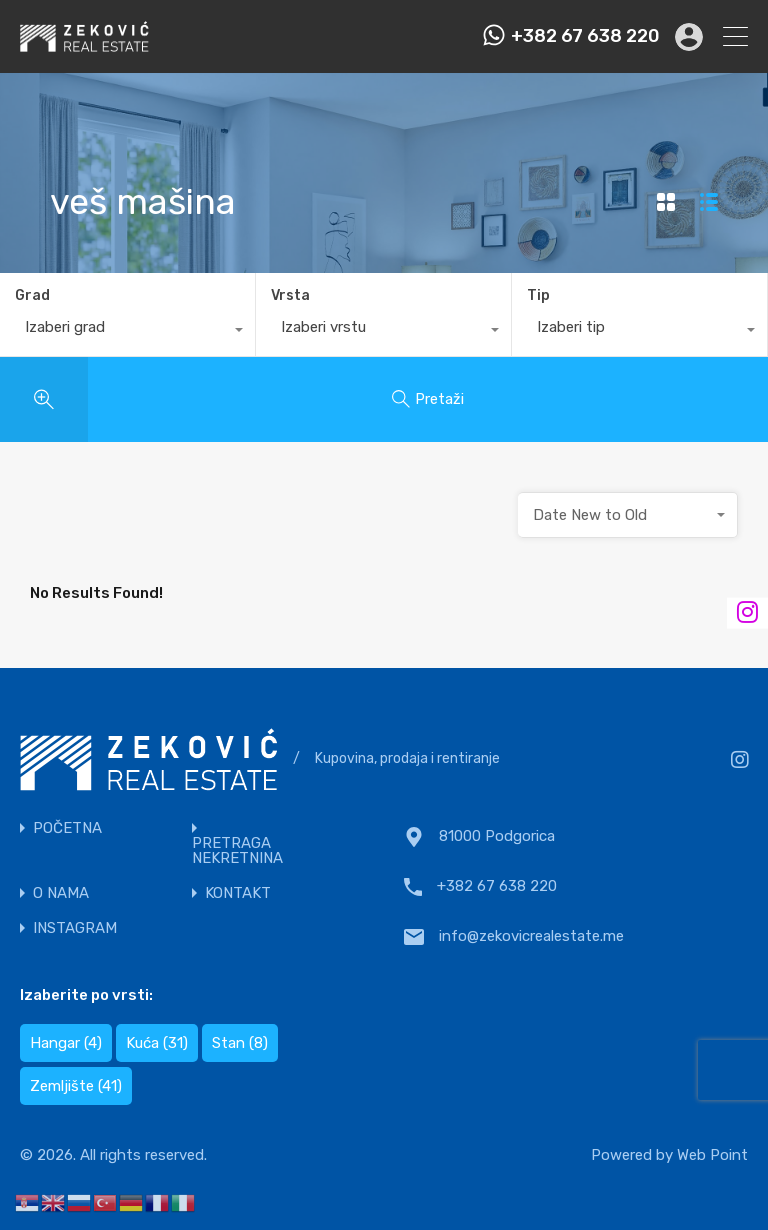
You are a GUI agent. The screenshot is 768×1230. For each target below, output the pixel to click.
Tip (538, 295)
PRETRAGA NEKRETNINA (237, 851)
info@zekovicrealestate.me (531, 936)
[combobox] (127, 332)
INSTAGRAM (75, 928)
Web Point (712, 1155)
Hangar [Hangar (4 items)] (66, 1043)
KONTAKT (238, 893)
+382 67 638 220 (585, 36)
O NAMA (61, 893)
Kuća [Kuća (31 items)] (157, 1043)
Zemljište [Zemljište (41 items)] (76, 1086)
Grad (32, 295)
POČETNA (67, 828)
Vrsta (290, 295)
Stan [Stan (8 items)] (240, 1043)
